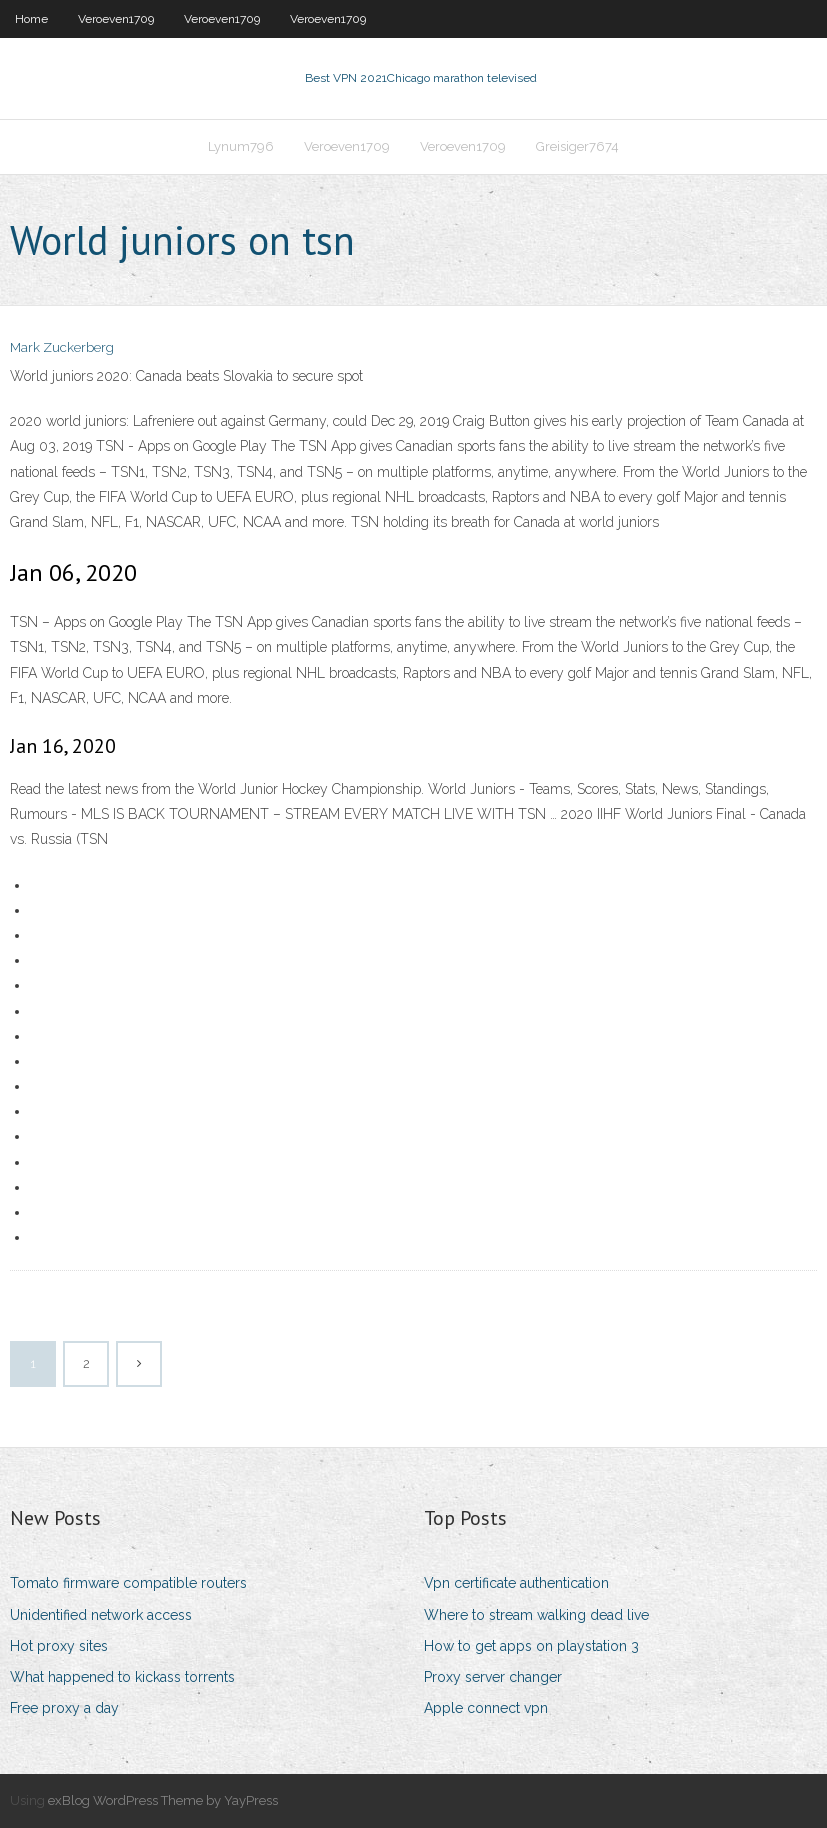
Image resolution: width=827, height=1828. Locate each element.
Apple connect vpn (486, 1708)
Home (31, 19)
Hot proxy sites (59, 1646)
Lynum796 (241, 146)
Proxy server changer (493, 1677)
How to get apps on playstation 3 (531, 1646)
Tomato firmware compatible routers (128, 1583)
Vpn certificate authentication (516, 1583)
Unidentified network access (101, 1615)
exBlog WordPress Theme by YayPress (163, 1800)
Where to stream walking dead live (536, 1615)
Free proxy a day (64, 1708)
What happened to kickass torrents (122, 1677)
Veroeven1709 (116, 19)
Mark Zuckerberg (62, 347)
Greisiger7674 (577, 146)
